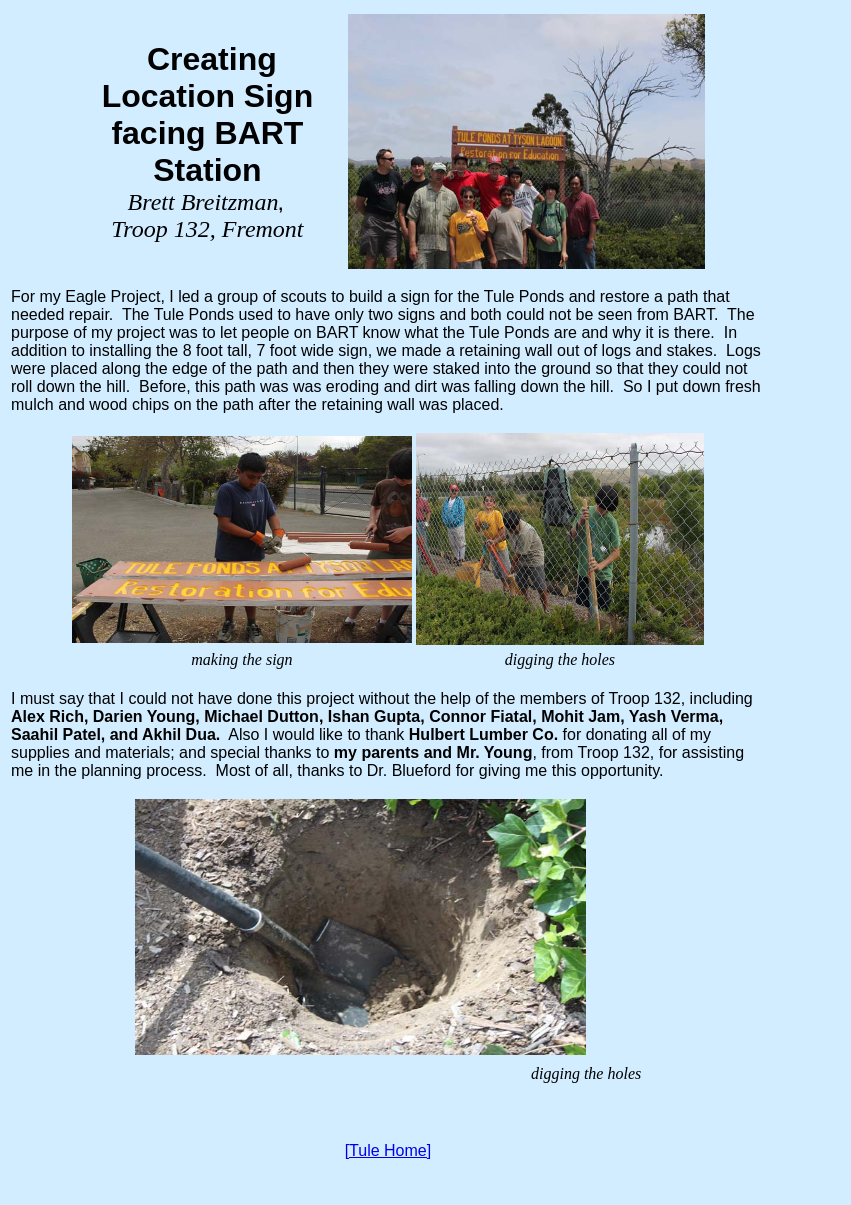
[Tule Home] (388, 1150)
